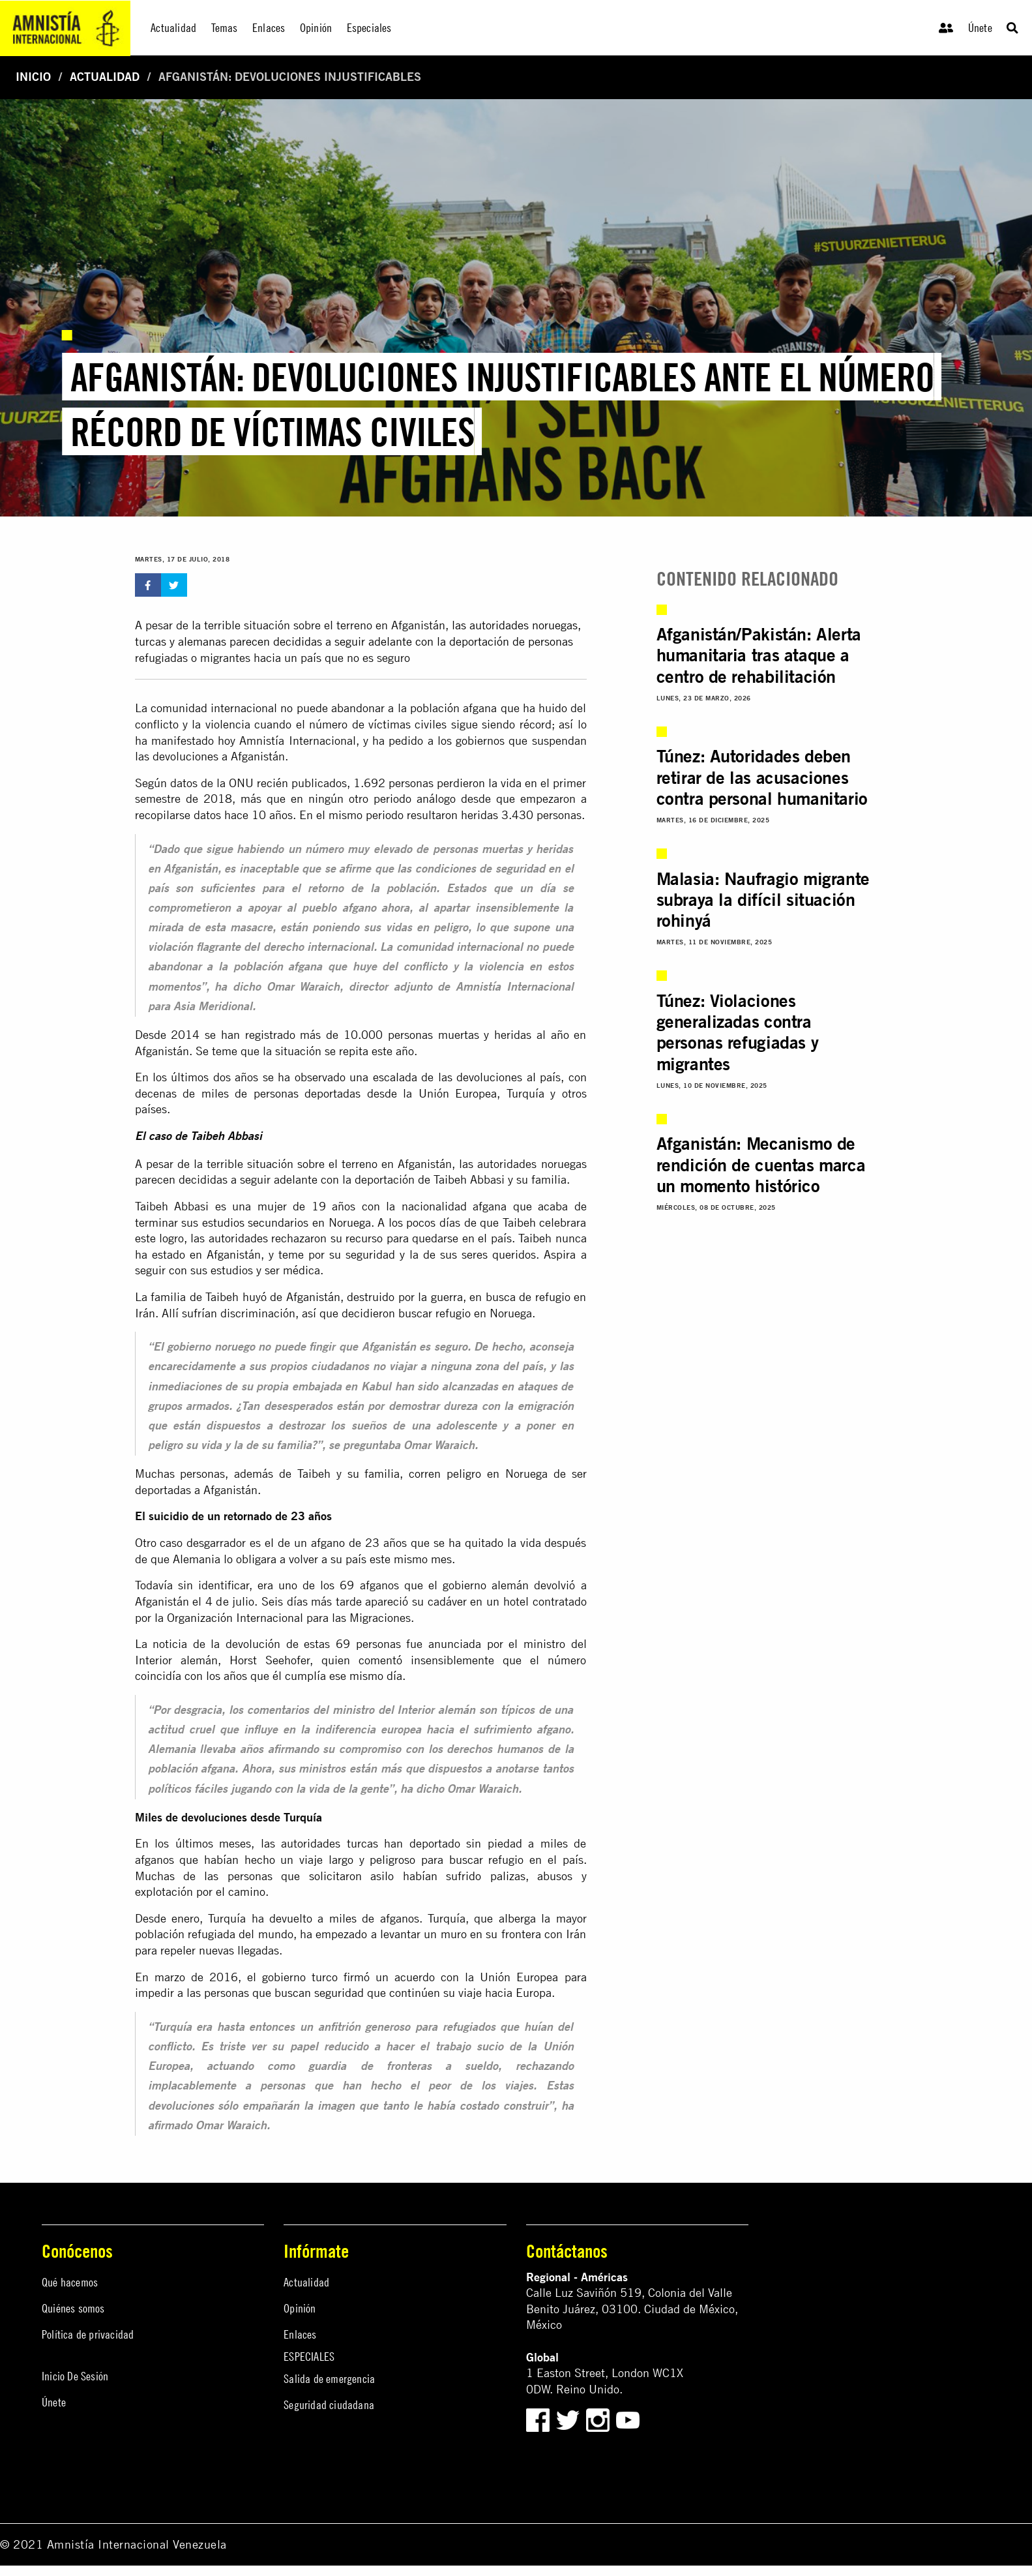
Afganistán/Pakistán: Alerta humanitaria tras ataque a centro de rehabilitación (758, 655)
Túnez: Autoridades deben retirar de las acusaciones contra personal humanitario (762, 777)
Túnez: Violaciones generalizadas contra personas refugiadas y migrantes (737, 1032)
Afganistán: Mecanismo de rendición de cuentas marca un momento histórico (761, 1164)
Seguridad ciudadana (329, 2405)
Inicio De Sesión (75, 2376)
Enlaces (300, 2334)
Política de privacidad (88, 2334)
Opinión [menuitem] (316, 28)
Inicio (33, 76)
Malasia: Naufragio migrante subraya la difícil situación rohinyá (763, 899)
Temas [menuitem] (224, 28)
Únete (980, 28)
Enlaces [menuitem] (268, 28)
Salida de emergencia (329, 2379)
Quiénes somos (73, 2308)
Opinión (300, 2308)
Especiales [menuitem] (369, 28)
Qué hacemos (70, 2282)
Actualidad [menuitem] (173, 28)
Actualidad (105, 76)
